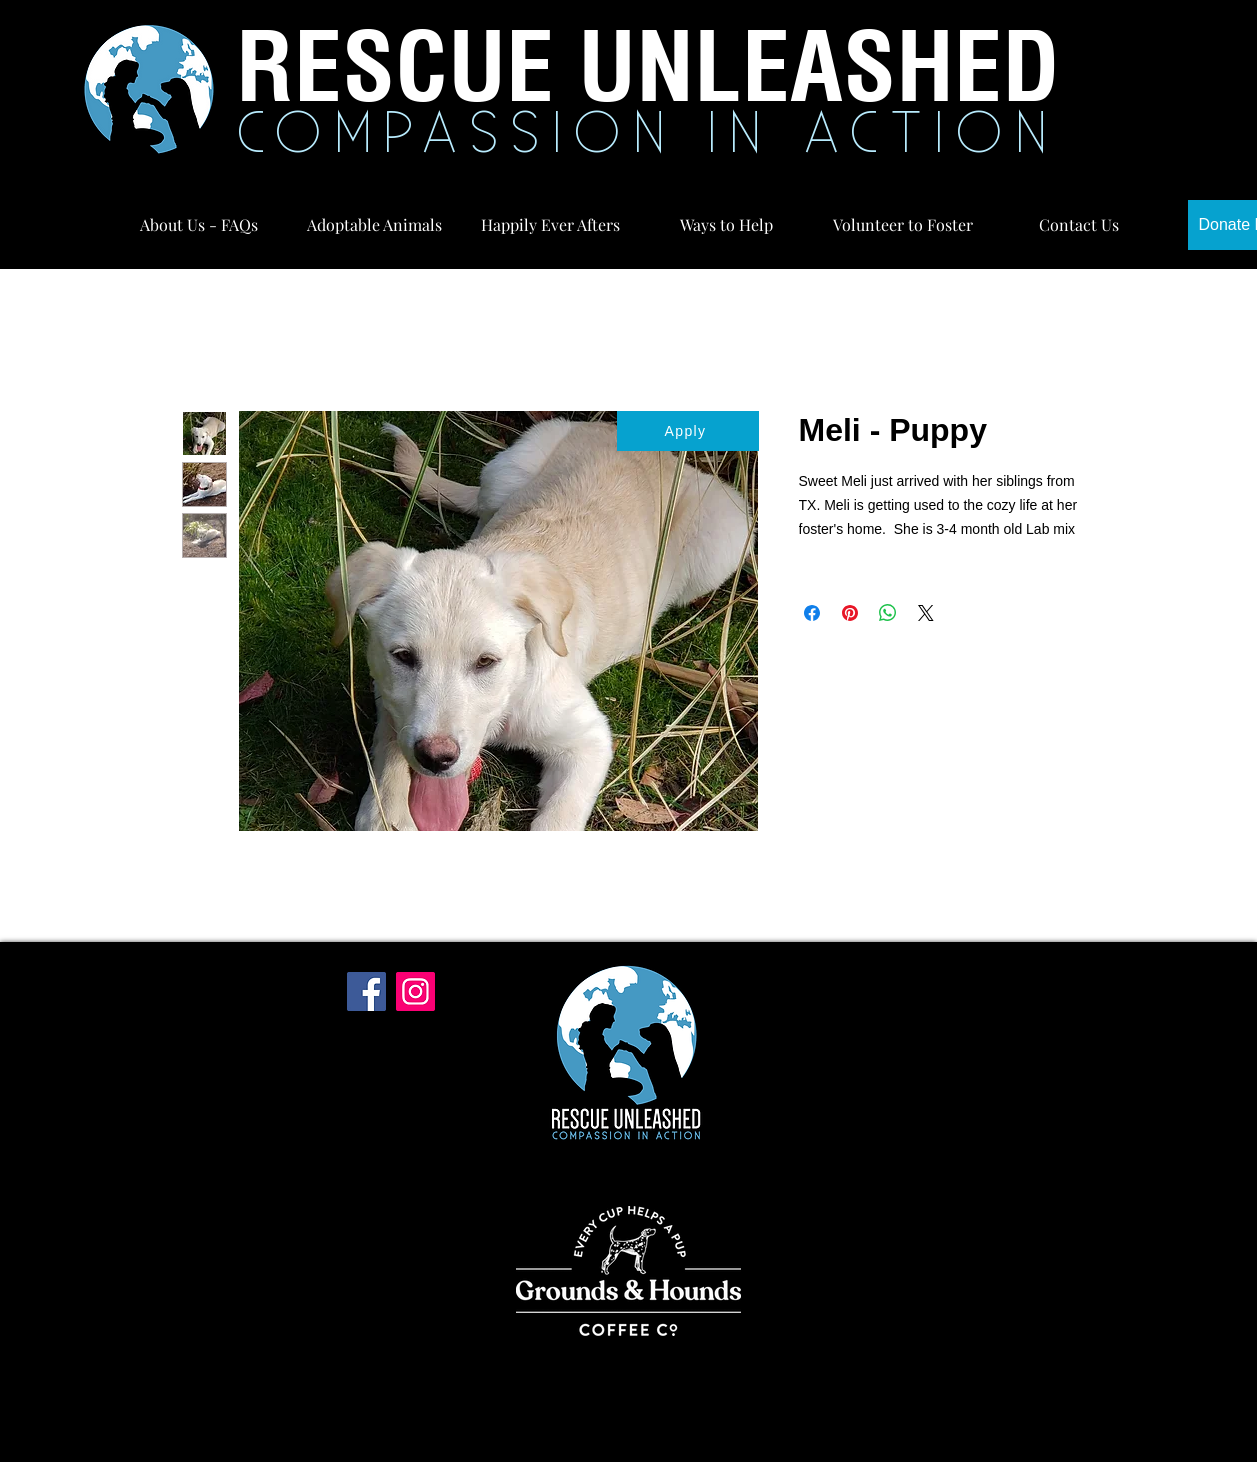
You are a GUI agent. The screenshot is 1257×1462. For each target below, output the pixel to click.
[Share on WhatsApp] (888, 613)
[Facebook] (366, 991)
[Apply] (688, 431)
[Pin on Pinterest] (850, 613)
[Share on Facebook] (812, 613)
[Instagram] (415, 991)
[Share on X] (926, 613)
